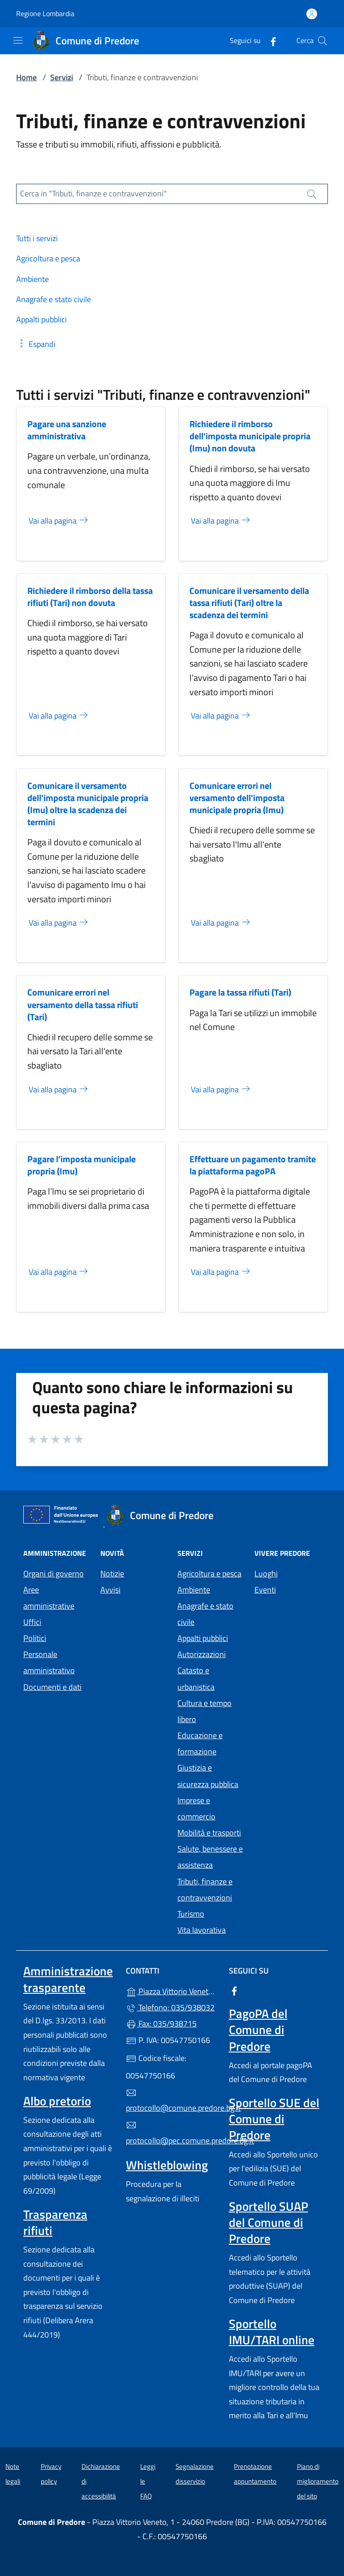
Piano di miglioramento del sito (318, 2481)
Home (26, 77)
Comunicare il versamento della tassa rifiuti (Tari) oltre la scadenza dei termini (249, 603)
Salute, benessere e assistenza (210, 1857)
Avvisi (110, 1590)
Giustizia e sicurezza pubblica (207, 1776)
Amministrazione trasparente (68, 1978)
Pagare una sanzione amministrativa (66, 430)
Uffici (32, 1622)
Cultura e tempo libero (204, 1711)
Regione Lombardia (45, 14)
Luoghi (266, 1573)
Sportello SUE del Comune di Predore (274, 2118)
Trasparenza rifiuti (55, 2222)
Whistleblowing (167, 2165)
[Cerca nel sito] (322, 40)
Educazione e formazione (200, 1743)
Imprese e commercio (196, 1808)
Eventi (265, 1590)
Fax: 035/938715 (161, 2024)
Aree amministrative (48, 1598)
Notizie (112, 1573)
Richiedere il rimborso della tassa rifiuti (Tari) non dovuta (90, 597)
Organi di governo (53, 1573)
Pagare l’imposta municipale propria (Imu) (81, 1165)
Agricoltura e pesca (209, 1573)
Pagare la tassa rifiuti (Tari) (240, 992)
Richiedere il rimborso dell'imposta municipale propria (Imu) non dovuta (249, 436)
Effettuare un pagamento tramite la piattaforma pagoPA (252, 1165)
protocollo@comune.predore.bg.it (172, 2100)
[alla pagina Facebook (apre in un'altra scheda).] (270, 41)
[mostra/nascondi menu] (18, 40)
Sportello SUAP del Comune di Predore (268, 2222)
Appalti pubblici (202, 1638)
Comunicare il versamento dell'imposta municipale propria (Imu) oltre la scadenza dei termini (87, 804)
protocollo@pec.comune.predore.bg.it (172, 2133)
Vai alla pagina (59, 521)
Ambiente (193, 1590)
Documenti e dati (52, 1687)
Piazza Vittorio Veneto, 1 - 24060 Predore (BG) (172, 1990)
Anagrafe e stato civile (205, 1614)
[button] (36, 344)
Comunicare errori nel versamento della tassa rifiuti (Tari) (82, 1004)
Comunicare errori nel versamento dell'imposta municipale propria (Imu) (236, 798)
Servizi (61, 77)
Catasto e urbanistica (196, 1678)
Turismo (190, 1914)
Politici (34, 1638)
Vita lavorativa (201, 1930)
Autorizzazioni (201, 1654)
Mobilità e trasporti (209, 1833)
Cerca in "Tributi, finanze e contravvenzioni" (93, 193)
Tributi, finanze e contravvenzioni (204, 1889)
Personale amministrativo (49, 1662)
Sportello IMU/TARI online (271, 2331)
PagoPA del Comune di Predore (258, 2029)
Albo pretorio (57, 2100)
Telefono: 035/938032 (170, 2007)
